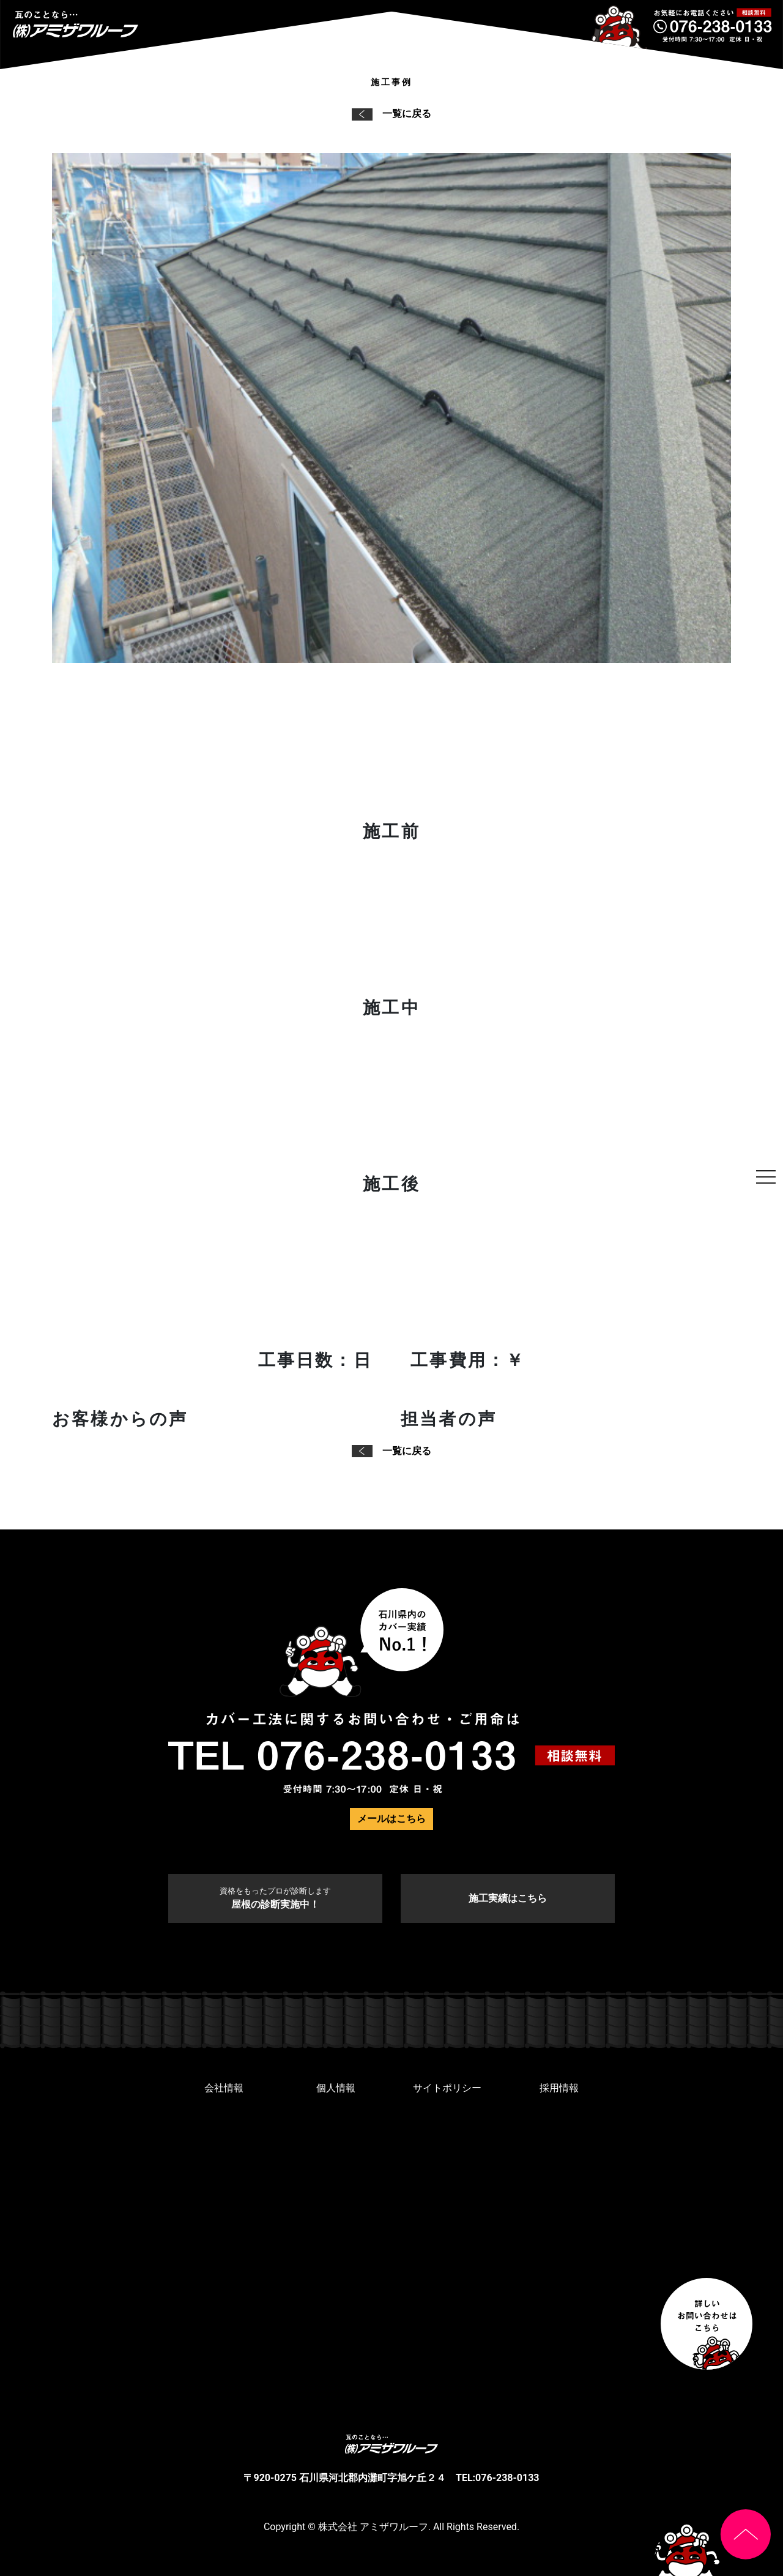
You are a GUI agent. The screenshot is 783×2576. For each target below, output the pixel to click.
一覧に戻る (391, 113)
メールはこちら (391, 1818)
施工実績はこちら (508, 1898)
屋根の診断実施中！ (275, 1898)
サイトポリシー (447, 2088)
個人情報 (335, 2088)
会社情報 (223, 2088)
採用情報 (559, 2088)
